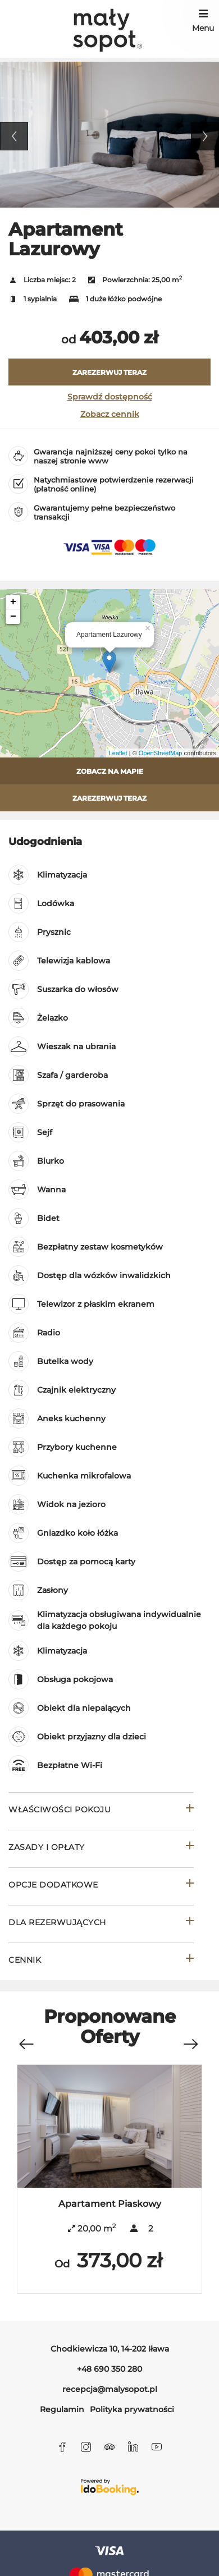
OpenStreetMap (160, 753)
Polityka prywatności (132, 2409)
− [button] (13, 616)
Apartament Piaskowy (109, 2203)
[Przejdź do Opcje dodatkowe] (101, 1886)
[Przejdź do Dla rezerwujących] (101, 1924)
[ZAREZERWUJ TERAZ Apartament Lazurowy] (109, 372)
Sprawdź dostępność (109, 397)
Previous (14, 136)
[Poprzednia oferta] (26, 2038)
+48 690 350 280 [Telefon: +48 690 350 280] (109, 2369)
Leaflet (118, 753)
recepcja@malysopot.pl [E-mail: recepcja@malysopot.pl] (109, 2389)
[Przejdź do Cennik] (101, 1961)
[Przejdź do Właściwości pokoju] (101, 1811)
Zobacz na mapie (109, 771)
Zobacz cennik (109, 414)
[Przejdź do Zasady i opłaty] (101, 1848)
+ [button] (13, 602)
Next (205, 136)
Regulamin (62, 2409)
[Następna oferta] (190, 2038)
